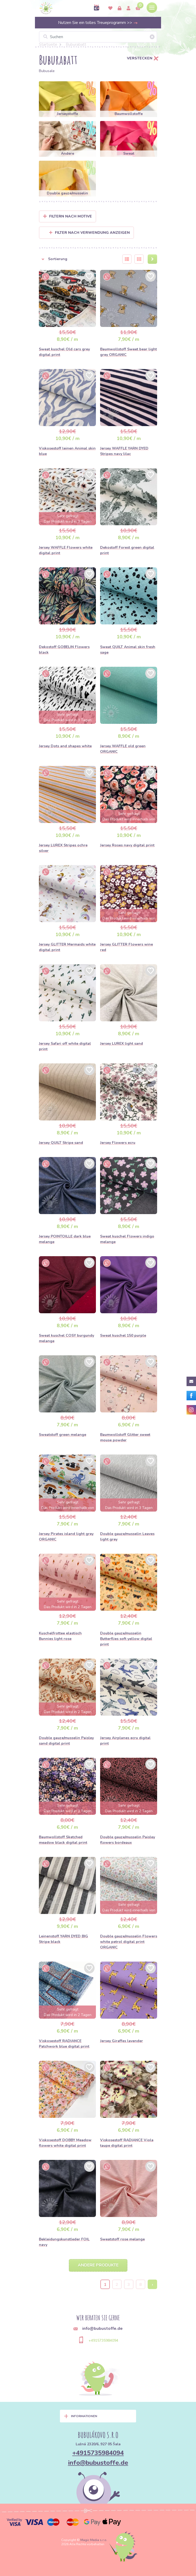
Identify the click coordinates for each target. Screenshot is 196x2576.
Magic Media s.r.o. (93, 2540)
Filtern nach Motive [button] (70, 216)
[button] (77, 259)
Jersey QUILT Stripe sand (61, 1142)
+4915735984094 (103, 2340)
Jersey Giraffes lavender (121, 2040)
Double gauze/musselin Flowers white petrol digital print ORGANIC (128, 1942)
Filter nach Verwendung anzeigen (89, 232)
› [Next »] (152, 2284)
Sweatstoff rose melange (122, 2239)
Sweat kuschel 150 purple (123, 1335)
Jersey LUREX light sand (121, 1043)
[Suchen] (98, 37)
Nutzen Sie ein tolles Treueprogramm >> (98, 23)
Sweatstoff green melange (62, 1434)
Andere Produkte (98, 2265)
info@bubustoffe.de (98, 2462)
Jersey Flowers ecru (117, 1142)
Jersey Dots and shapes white (65, 746)
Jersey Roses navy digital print (127, 845)
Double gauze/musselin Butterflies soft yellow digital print (126, 1639)
